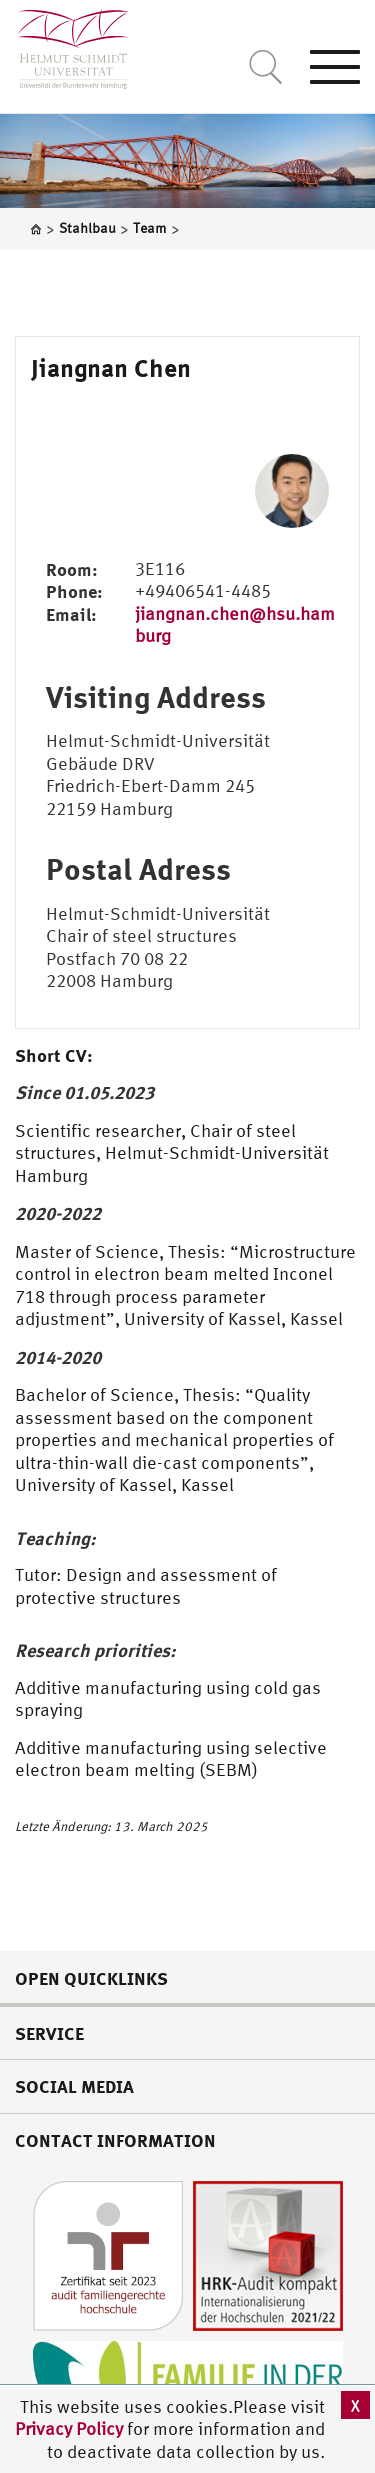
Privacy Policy (71, 2428)
